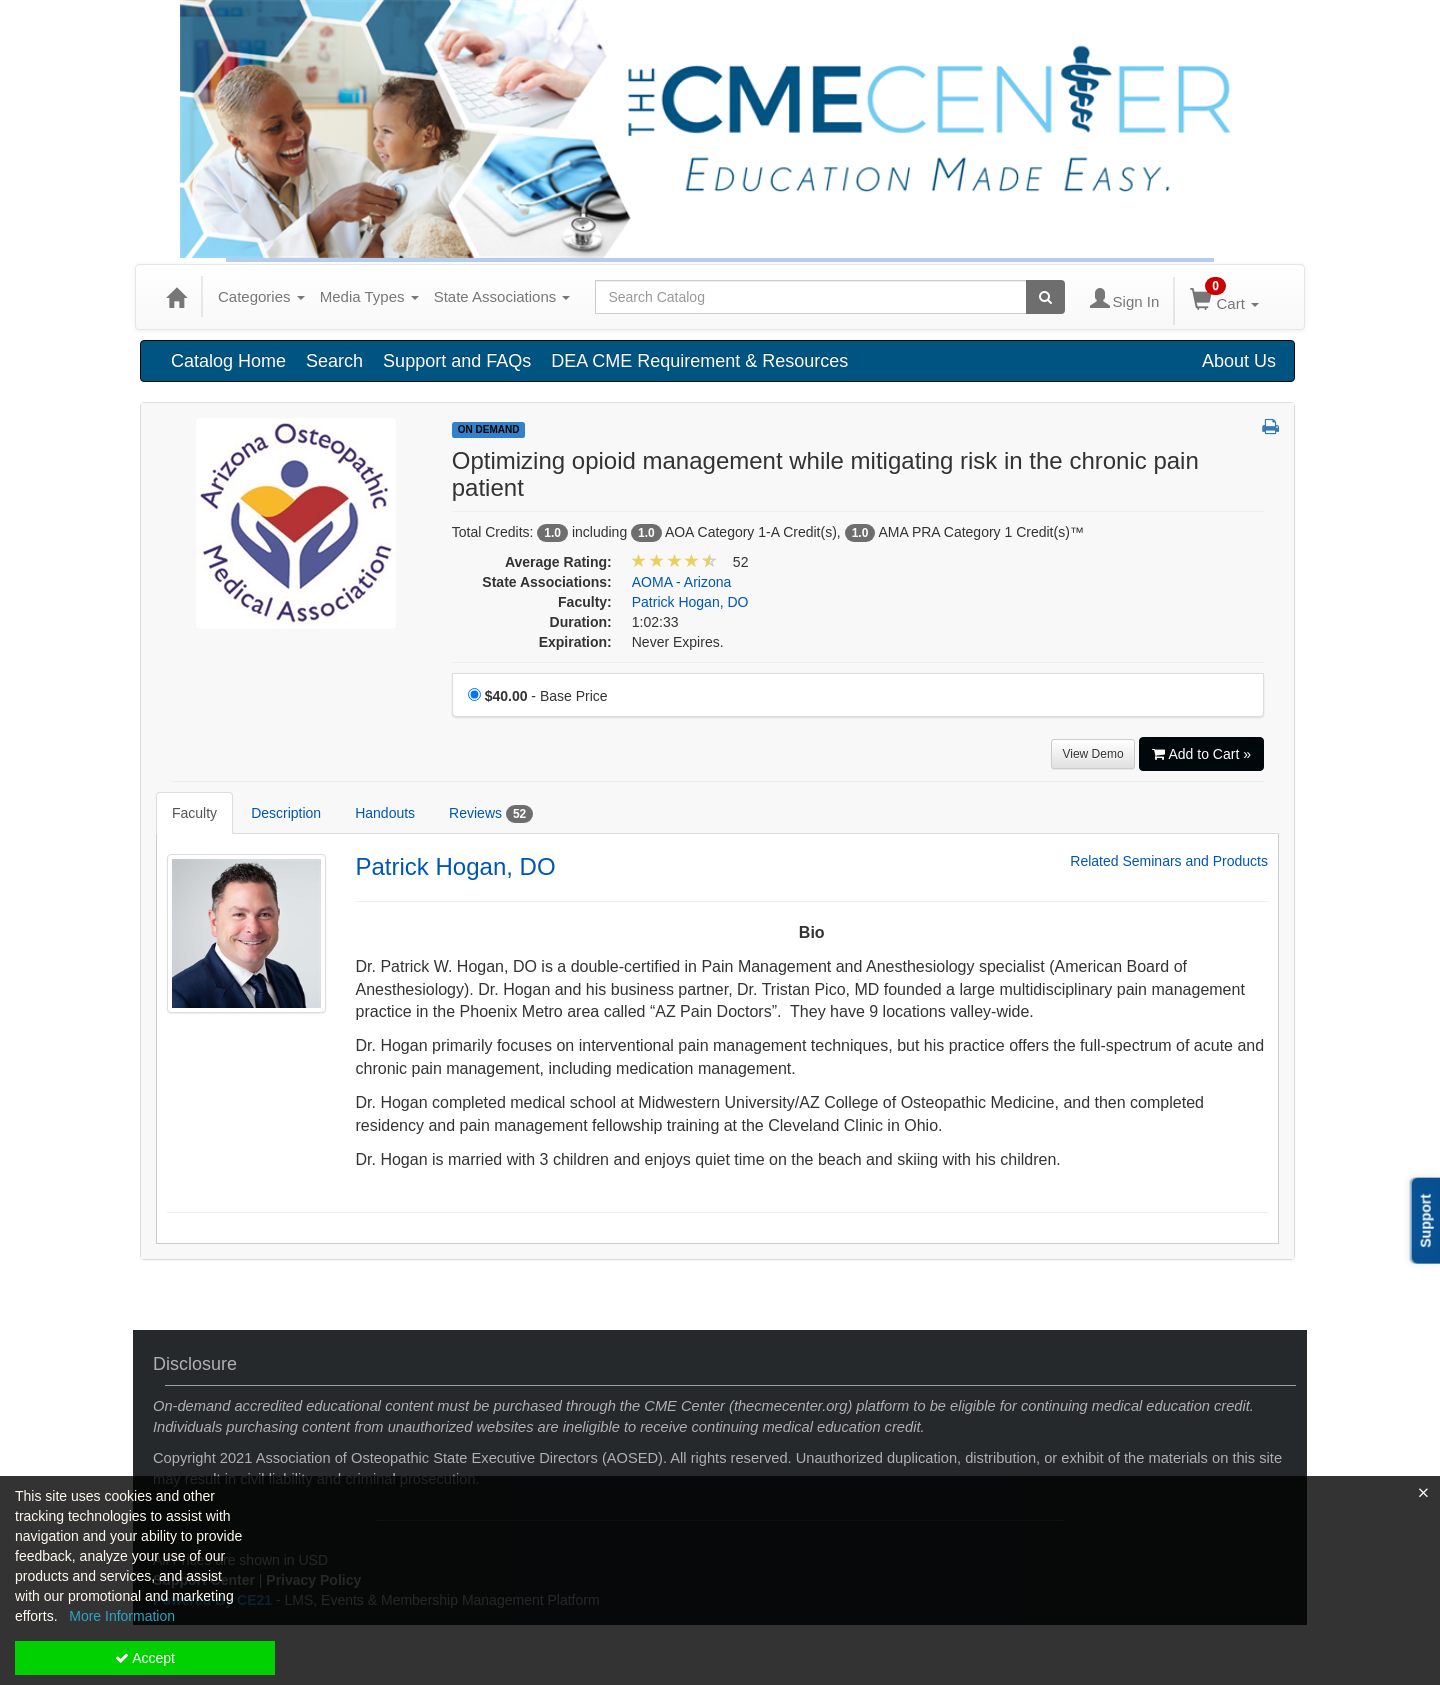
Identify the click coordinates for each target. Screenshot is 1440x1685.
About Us (1239, 361)
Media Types (369, 296)
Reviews (491, 814)
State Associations (502, 296)
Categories (261, 296)
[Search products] (1045, 297)
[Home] (176, 297)
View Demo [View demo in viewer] (1092, 754)
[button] (1270, 428)
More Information (122, 1616)
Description (286, 813)
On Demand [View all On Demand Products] (489, 429)
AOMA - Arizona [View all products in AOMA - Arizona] (682, 582)
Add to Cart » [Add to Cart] (1202, 754)
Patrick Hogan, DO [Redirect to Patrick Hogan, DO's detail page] (456, 866)
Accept (145, 1658)
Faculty (194, 813)
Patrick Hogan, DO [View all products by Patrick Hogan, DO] (690, 602)
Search (334, 361)
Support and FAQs (457, 361)
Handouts (385, 813)
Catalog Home (228, 361)
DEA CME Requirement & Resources (699, 361)
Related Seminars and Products (1169, 861)
